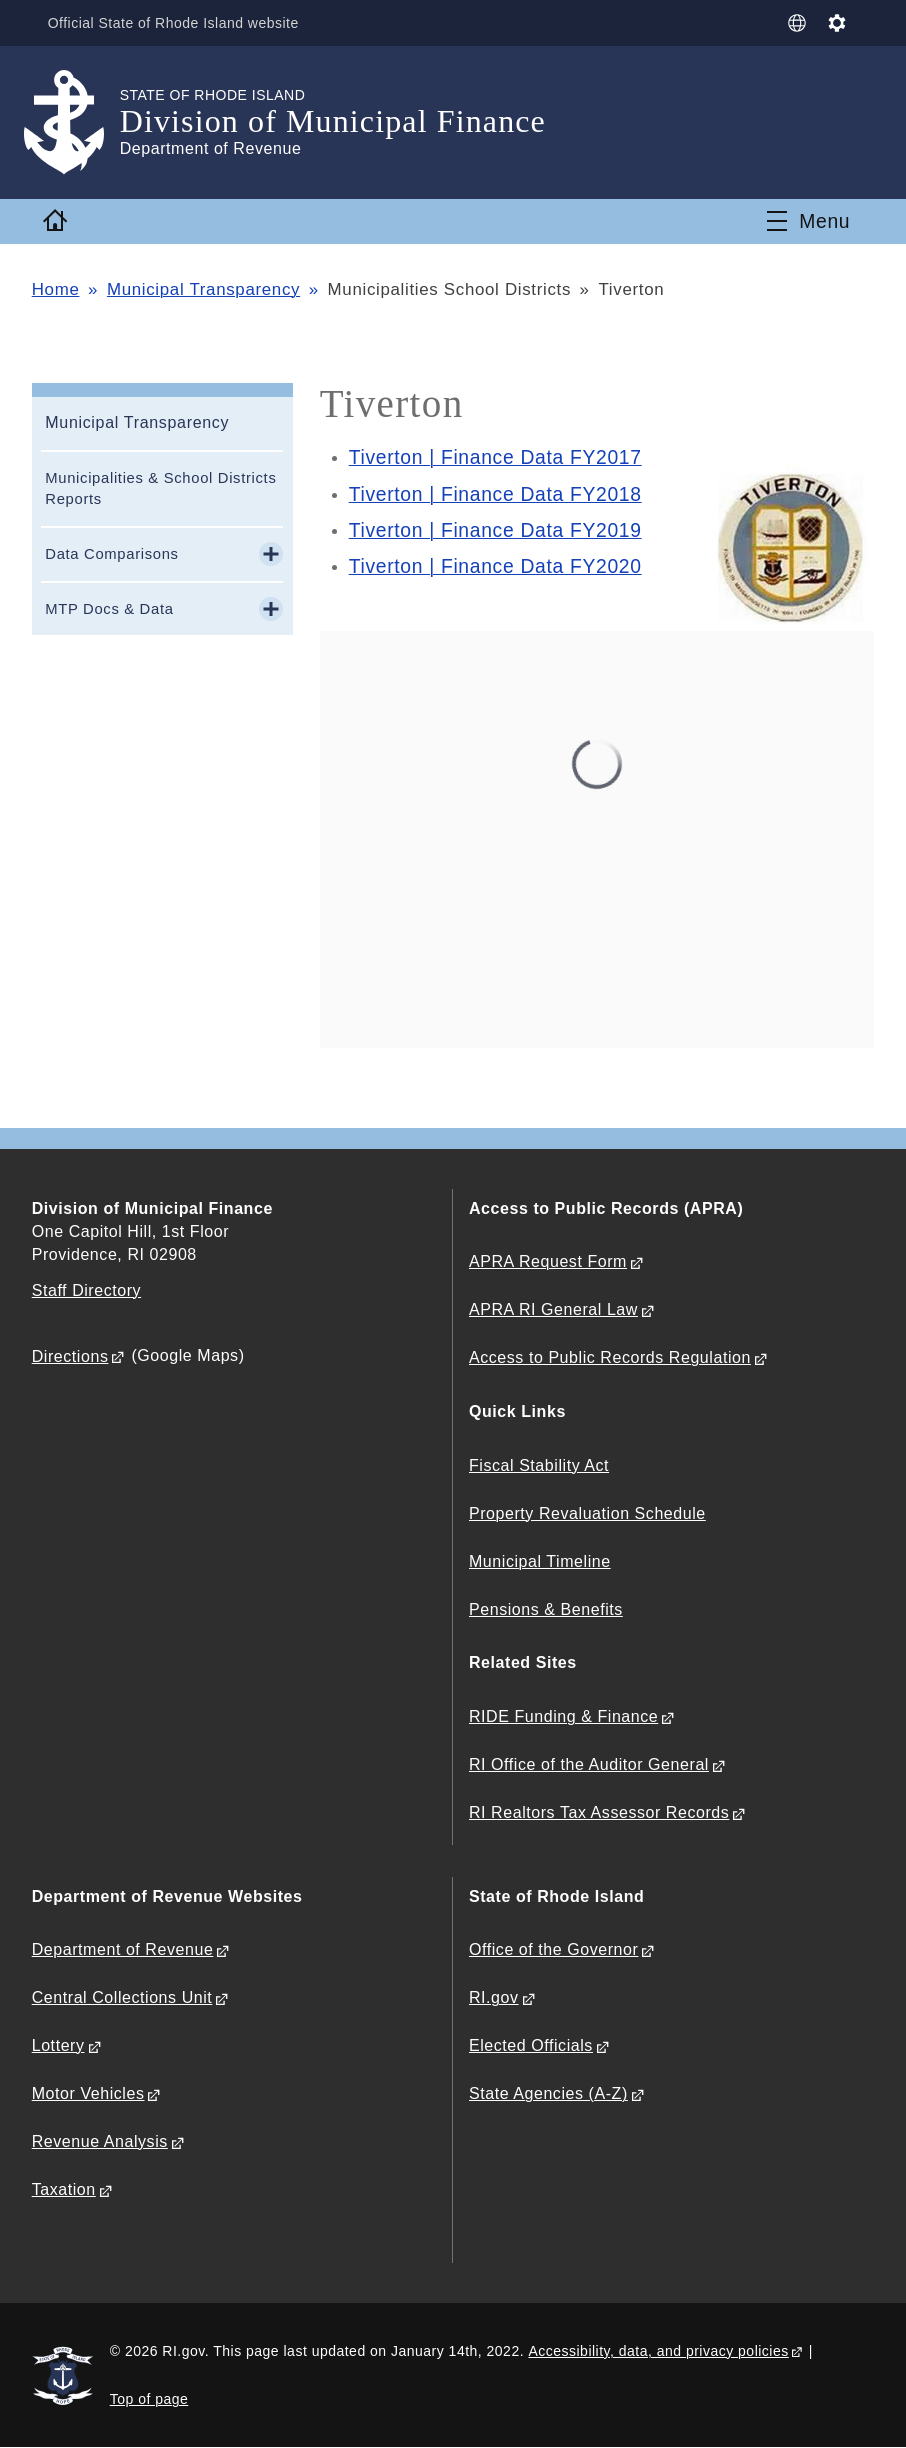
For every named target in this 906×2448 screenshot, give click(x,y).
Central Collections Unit (122, 1997)
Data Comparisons (111, 554)
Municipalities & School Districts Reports (160, 488)
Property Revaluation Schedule (587, 1513)
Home (56, 289)
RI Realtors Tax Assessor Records (599, 1812)
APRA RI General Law (553, 1309)
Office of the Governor (553, 1949)
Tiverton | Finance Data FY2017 (495, 457)
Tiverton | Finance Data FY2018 (495, 494)
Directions (70, 1356)
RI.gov (494, 1997)
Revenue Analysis (100, 2141)
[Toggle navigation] (808, 221)
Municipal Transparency (203, 289)
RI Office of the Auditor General (589, 1764)
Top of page (149, 2399)
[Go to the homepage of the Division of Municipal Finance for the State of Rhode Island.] (76, 122)
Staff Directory (86, 1290)
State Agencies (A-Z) (548, 2093)
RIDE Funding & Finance (563, 1716)
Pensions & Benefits (546, 1609)
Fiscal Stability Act (539, 1465)
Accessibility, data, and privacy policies (658, 2351)
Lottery (58, 2045)
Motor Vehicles (88, 2093)
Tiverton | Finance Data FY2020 (495, 566)
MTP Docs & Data (109, 609)
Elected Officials (531, 2045)
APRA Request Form (548, 1261)
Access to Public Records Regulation (610, 1357)
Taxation (64, 2189)
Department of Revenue (123, 1949)
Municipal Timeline (540, 1561)
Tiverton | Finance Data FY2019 (495, 530)
